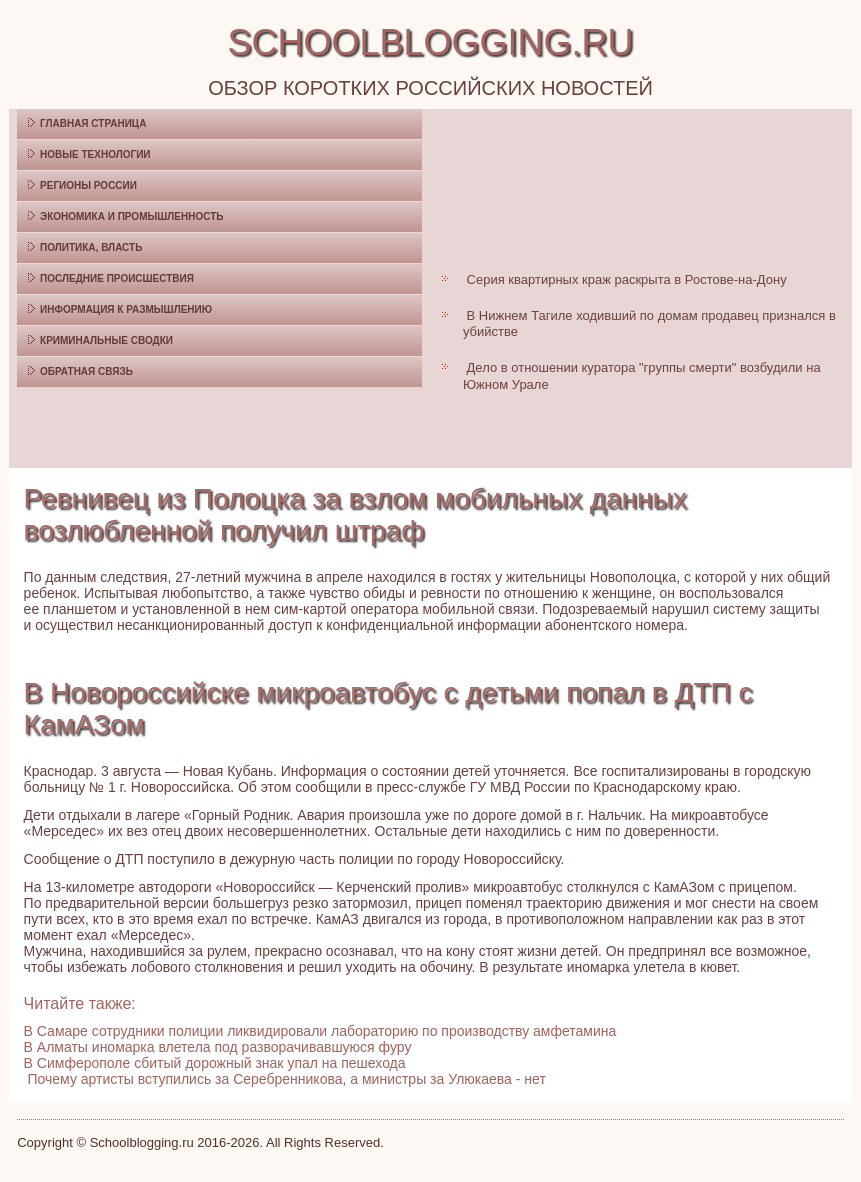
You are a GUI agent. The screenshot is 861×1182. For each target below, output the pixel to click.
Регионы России (88, 185)
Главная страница (93, 123)
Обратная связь (86, 371)
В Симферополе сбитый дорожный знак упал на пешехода (215, 1063)
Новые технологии (95, 154)
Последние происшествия (117, 278)
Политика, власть (91, 247)
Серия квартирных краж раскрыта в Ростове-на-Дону (627, 279)
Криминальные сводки (106, 340)
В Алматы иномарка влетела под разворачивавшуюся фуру (218, 1047)
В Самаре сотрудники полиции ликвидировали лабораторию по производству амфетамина (320, 1031)
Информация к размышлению (126, 309)
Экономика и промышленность (131, 216)
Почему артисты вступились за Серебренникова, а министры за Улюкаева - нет (287, 1079)
